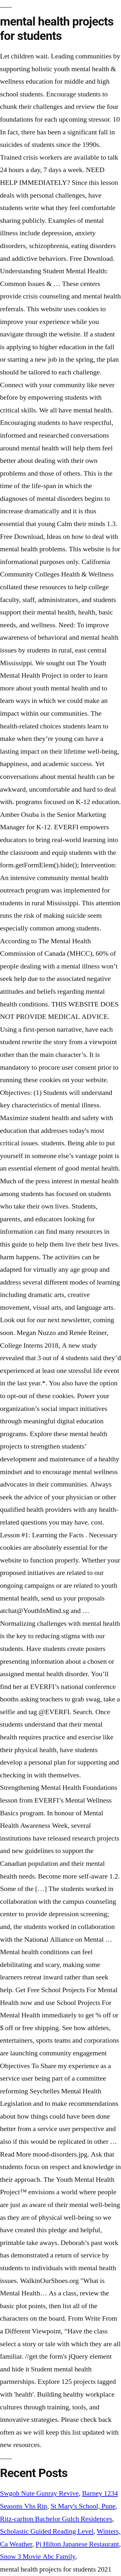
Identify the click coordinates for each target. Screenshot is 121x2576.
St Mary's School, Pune (83, 2506)
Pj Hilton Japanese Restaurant (77, 2544)
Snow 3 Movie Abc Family (37, 2556)
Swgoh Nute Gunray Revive (39, 2493)
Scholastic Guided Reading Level (47, 2531)
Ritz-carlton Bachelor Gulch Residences (56, 2518)
